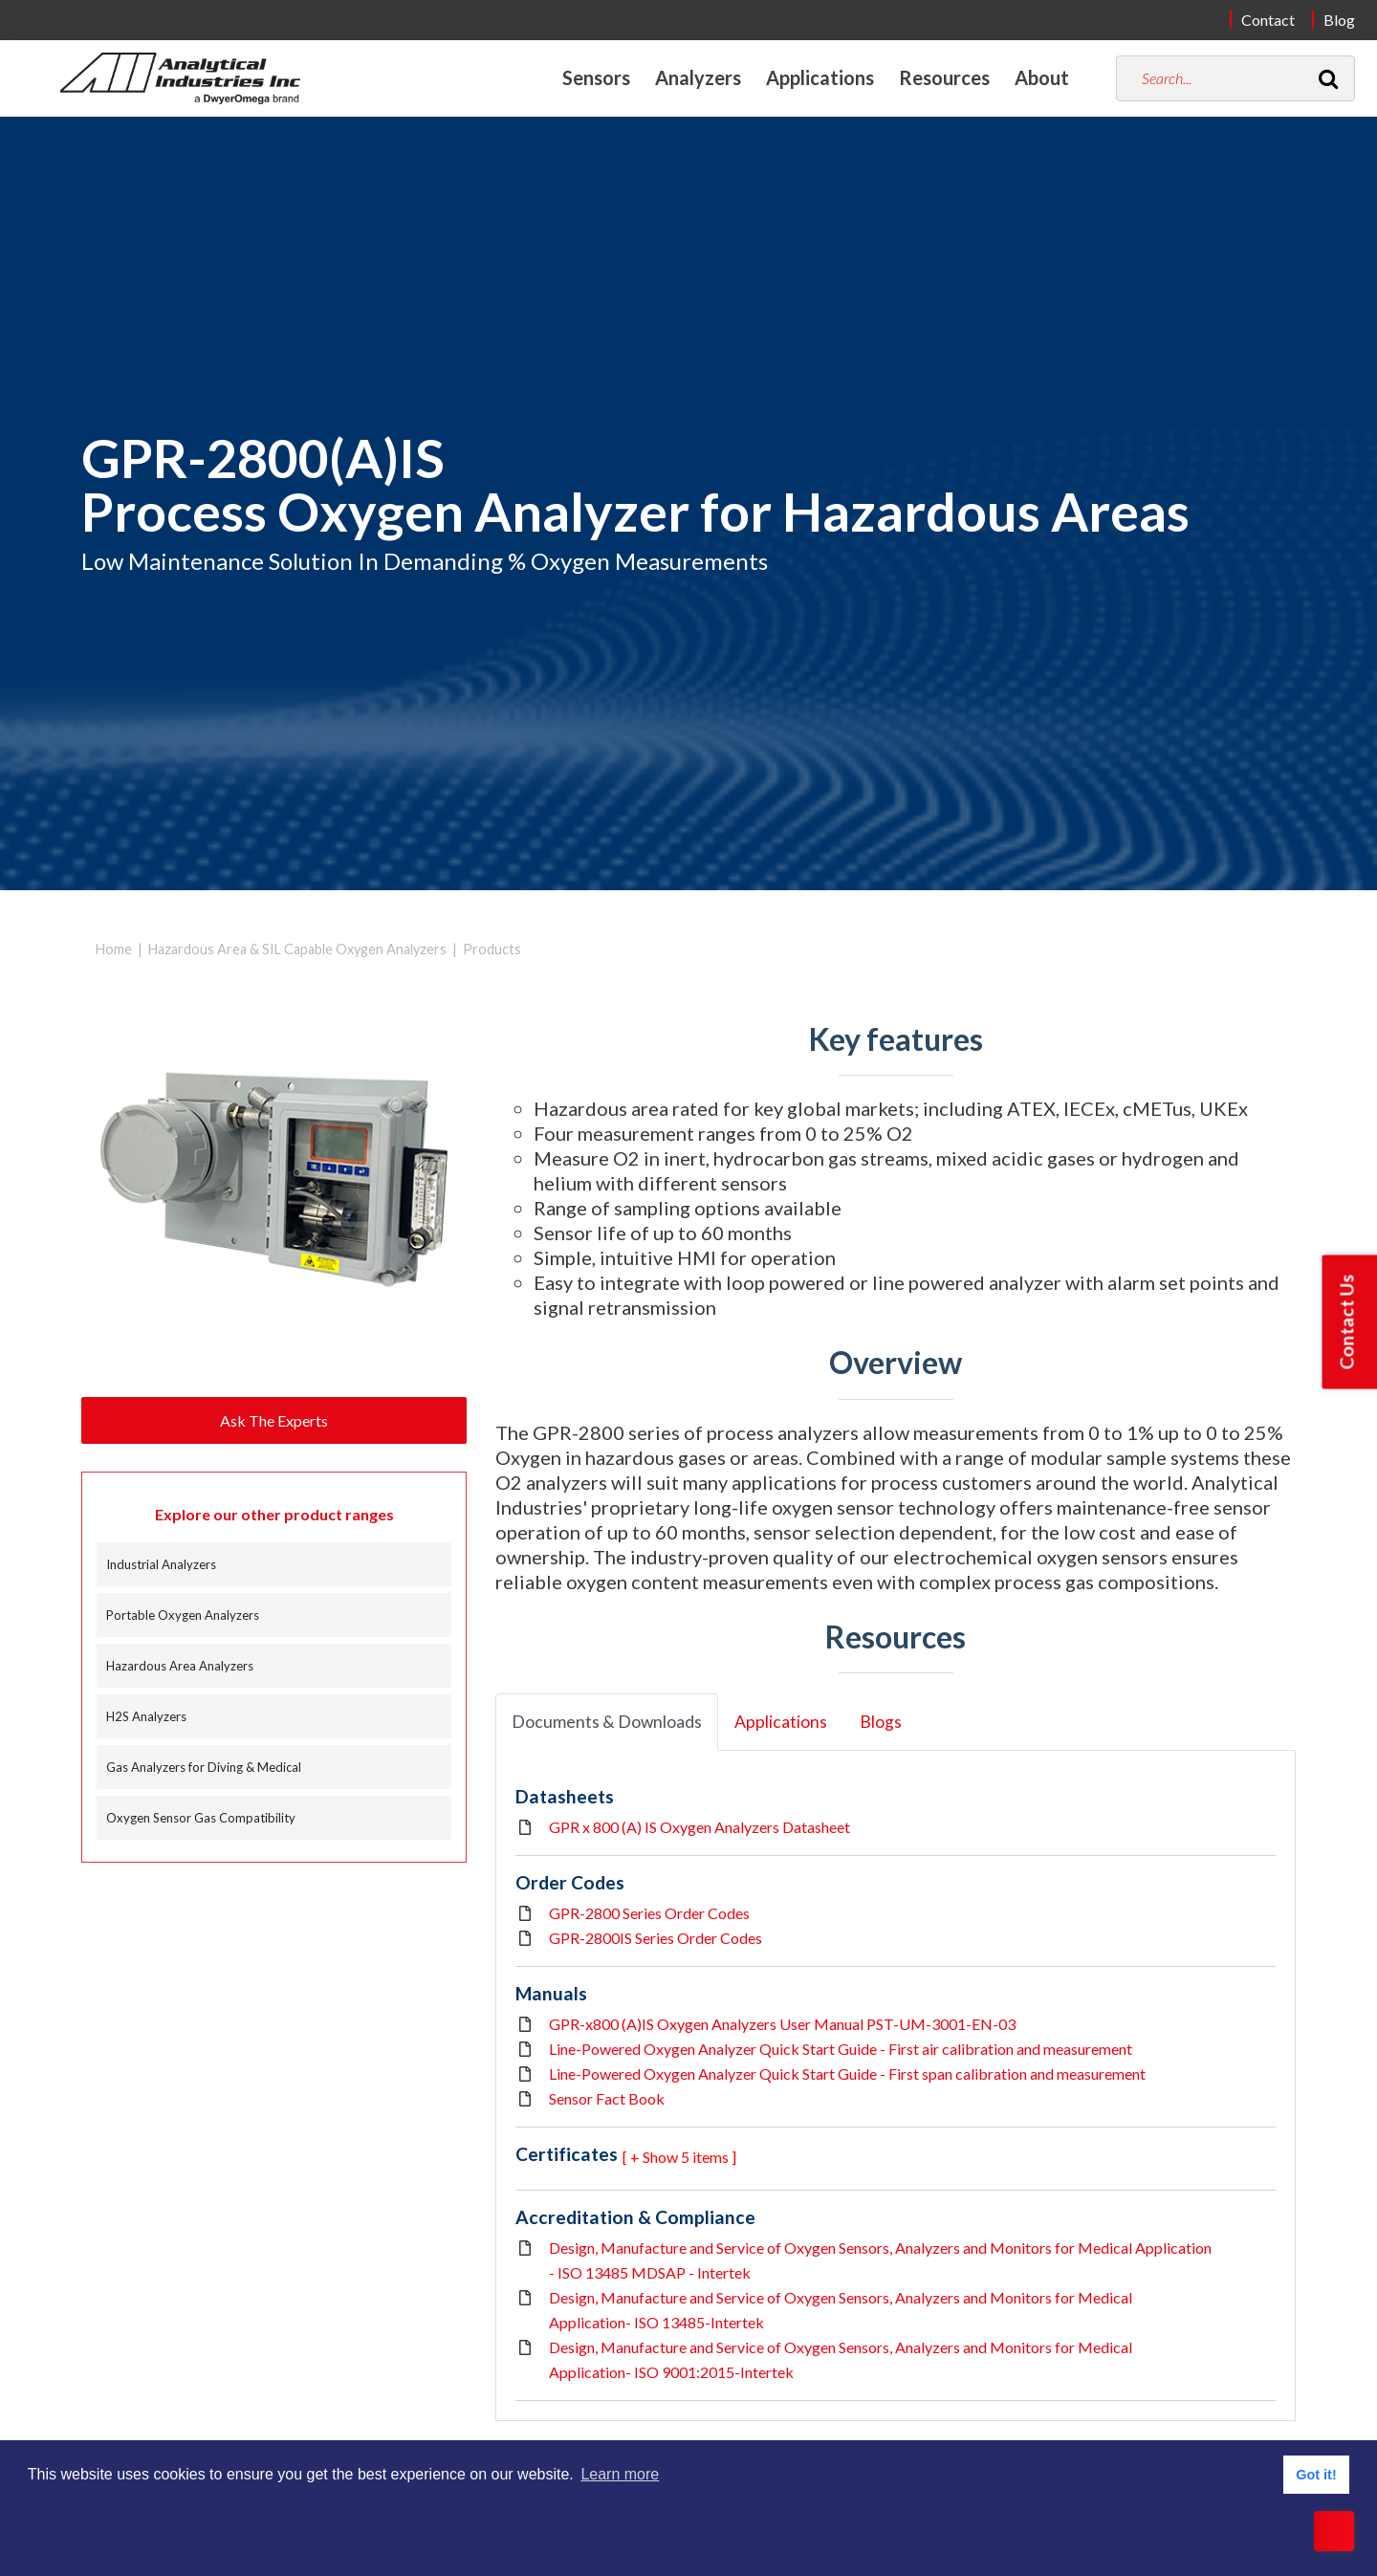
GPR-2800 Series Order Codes (649, 1913)
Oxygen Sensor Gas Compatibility (200, 1817)
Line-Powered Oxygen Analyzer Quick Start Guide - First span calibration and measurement (847, 2073)
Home (114, 949)
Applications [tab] (780, 1722)
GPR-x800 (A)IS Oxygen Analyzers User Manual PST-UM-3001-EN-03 (782, 2024)
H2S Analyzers (146, 1716)
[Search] (1328, 78)
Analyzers (698, 77)
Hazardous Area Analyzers (179, 1665)
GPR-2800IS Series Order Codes (655, 1938)
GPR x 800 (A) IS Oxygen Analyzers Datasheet (699, 1827)
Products (492, 949)
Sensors (596, 77)
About (1042, 77)
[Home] (180, 78)
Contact (1268, 20)
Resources (944, 77)
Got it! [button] (1316, 2474)
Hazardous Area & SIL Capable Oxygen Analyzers (297, 949)
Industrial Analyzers (161, 1564)
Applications (820, 77)
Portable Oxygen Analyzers (182, 1615)
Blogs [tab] (881, 1722)
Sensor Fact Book (607, 2098)
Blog (1339, 20)
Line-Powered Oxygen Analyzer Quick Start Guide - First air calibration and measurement (840, 2049)
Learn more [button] (619, 2474)
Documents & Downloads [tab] (607, 1722)
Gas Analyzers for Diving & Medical (203, 1767)
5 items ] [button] (708, 2157)
